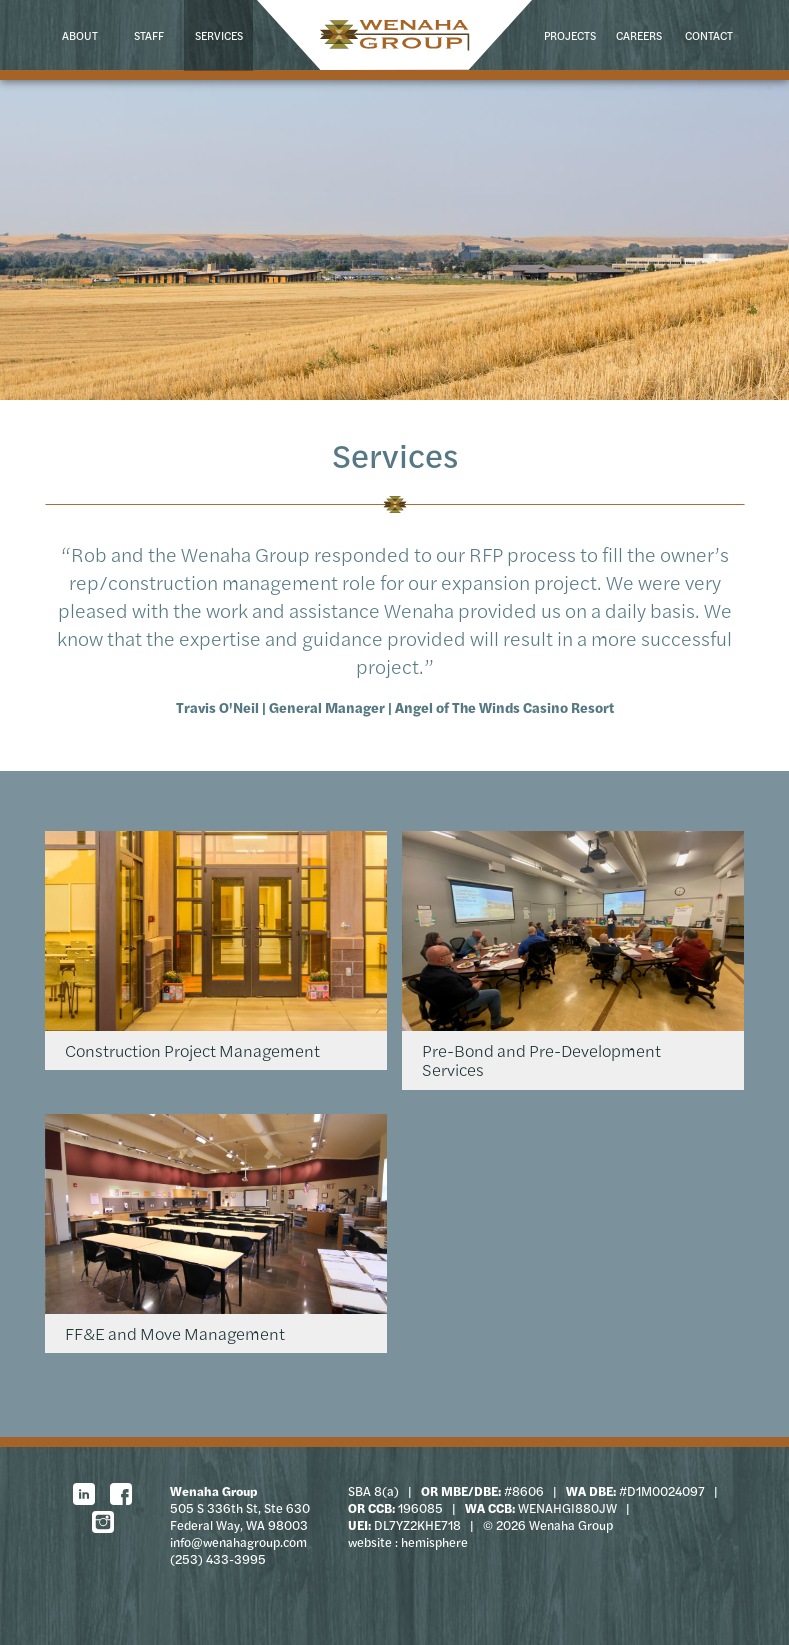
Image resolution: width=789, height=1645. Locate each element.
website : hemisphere (408, 1542)
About (80, 35)
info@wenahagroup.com (238, 1542)
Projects (570, 35)
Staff (149, 35)
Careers (639, 35)
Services (219, 35)
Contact (709, 35)
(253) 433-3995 (218, 1559)
